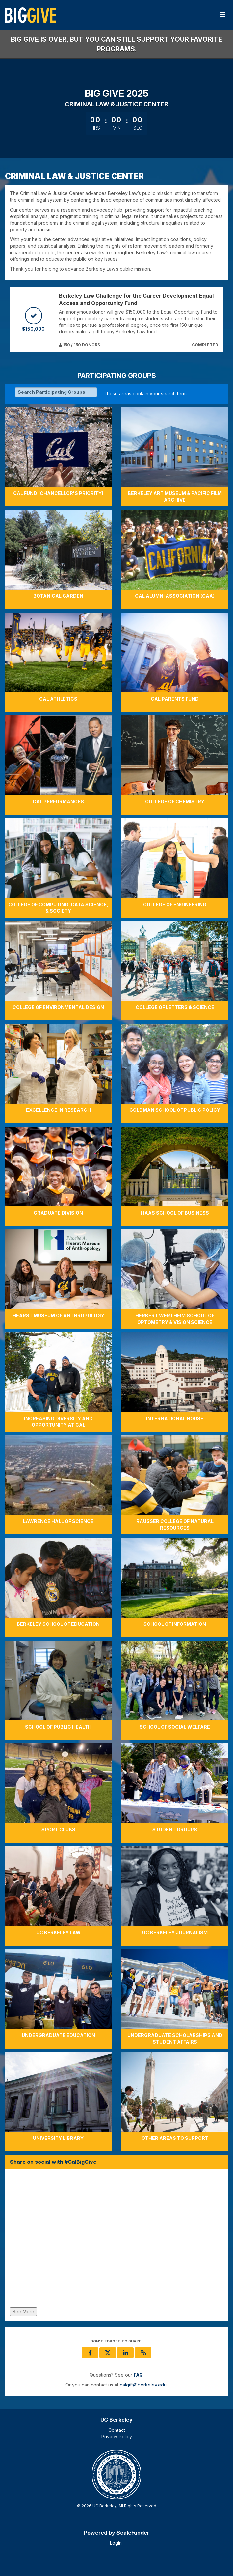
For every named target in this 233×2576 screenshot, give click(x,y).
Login (116, 2543)
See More (23, 2311)
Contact (116, 2430)
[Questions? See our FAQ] (138, 2375)
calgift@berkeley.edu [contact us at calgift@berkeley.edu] (143, 2384)
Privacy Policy (116, 2436)
